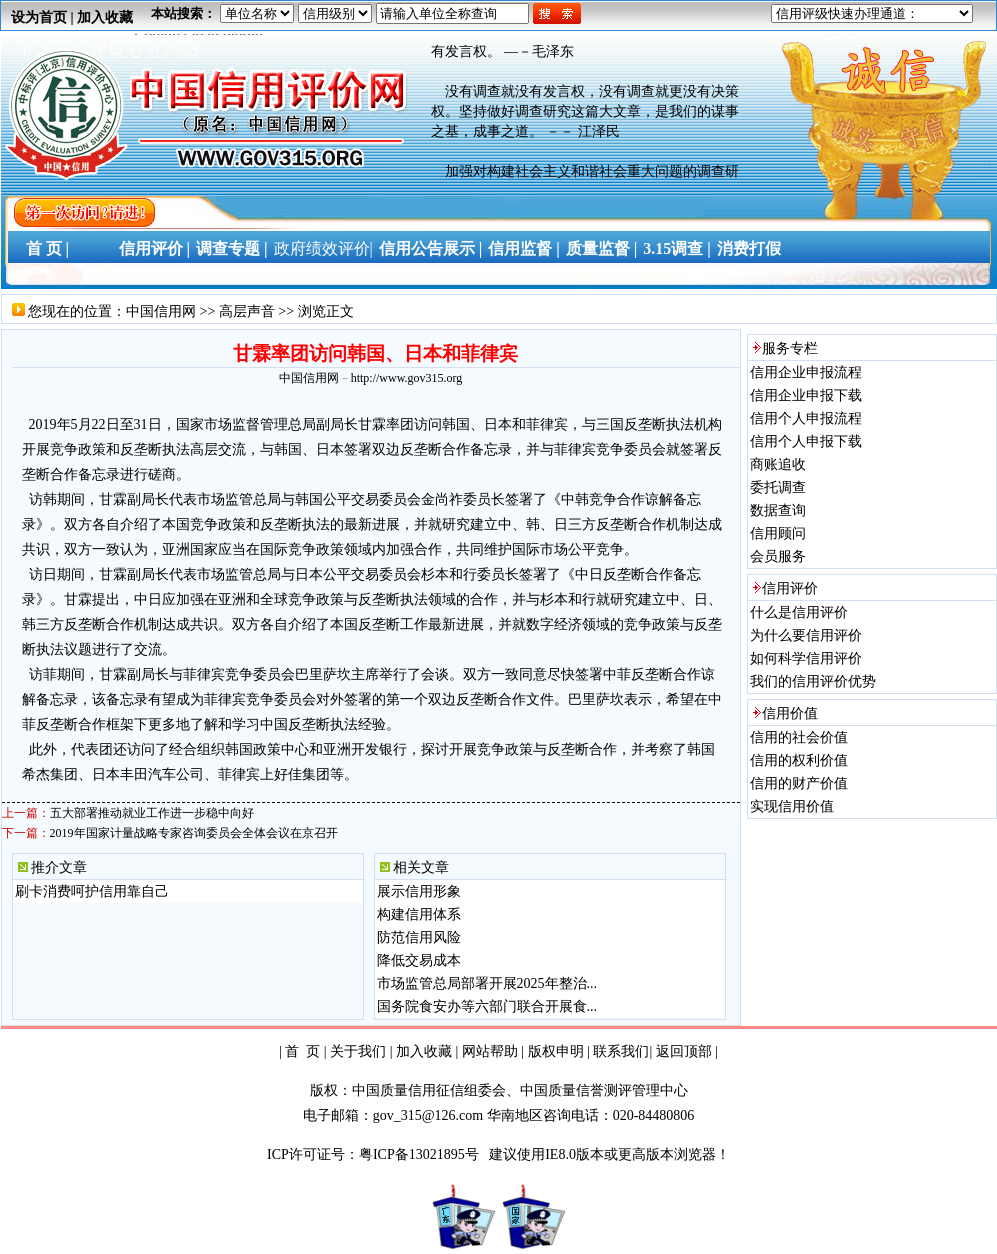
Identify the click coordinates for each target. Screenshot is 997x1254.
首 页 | (44, 248)
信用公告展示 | (431, 248)
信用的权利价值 (799, 760)
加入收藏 (105, 17)
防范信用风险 (419, 937)
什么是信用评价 (799, 612)
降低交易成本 (419, 960)
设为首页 (39, 17)
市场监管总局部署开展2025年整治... (487, 983)
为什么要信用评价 (806, 635)
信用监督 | (524, 248)
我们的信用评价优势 (813, 681)
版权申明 (556, 1051)
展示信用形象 (419, 891)
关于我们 (358, 1051)
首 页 (302, 1051)
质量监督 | (602, 248)
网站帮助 (490, 1051)
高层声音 (247, 311)
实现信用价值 (792, 806)
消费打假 (749, 248)
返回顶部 (684, 1051)
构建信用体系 (419, 914)
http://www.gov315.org (407, 378)
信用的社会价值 (799, 737)
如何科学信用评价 (806, 658)
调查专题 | (232, 248)
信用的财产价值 (799, 783)
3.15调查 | (677, 248)
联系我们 (621, 1051)
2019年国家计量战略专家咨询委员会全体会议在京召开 (194, 833)
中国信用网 (161, 311)
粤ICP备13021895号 (420, 1154)
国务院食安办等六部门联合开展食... (487, 1006)
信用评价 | (155, 248)
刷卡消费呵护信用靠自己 (92, 891)
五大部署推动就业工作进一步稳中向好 (152, 813)
